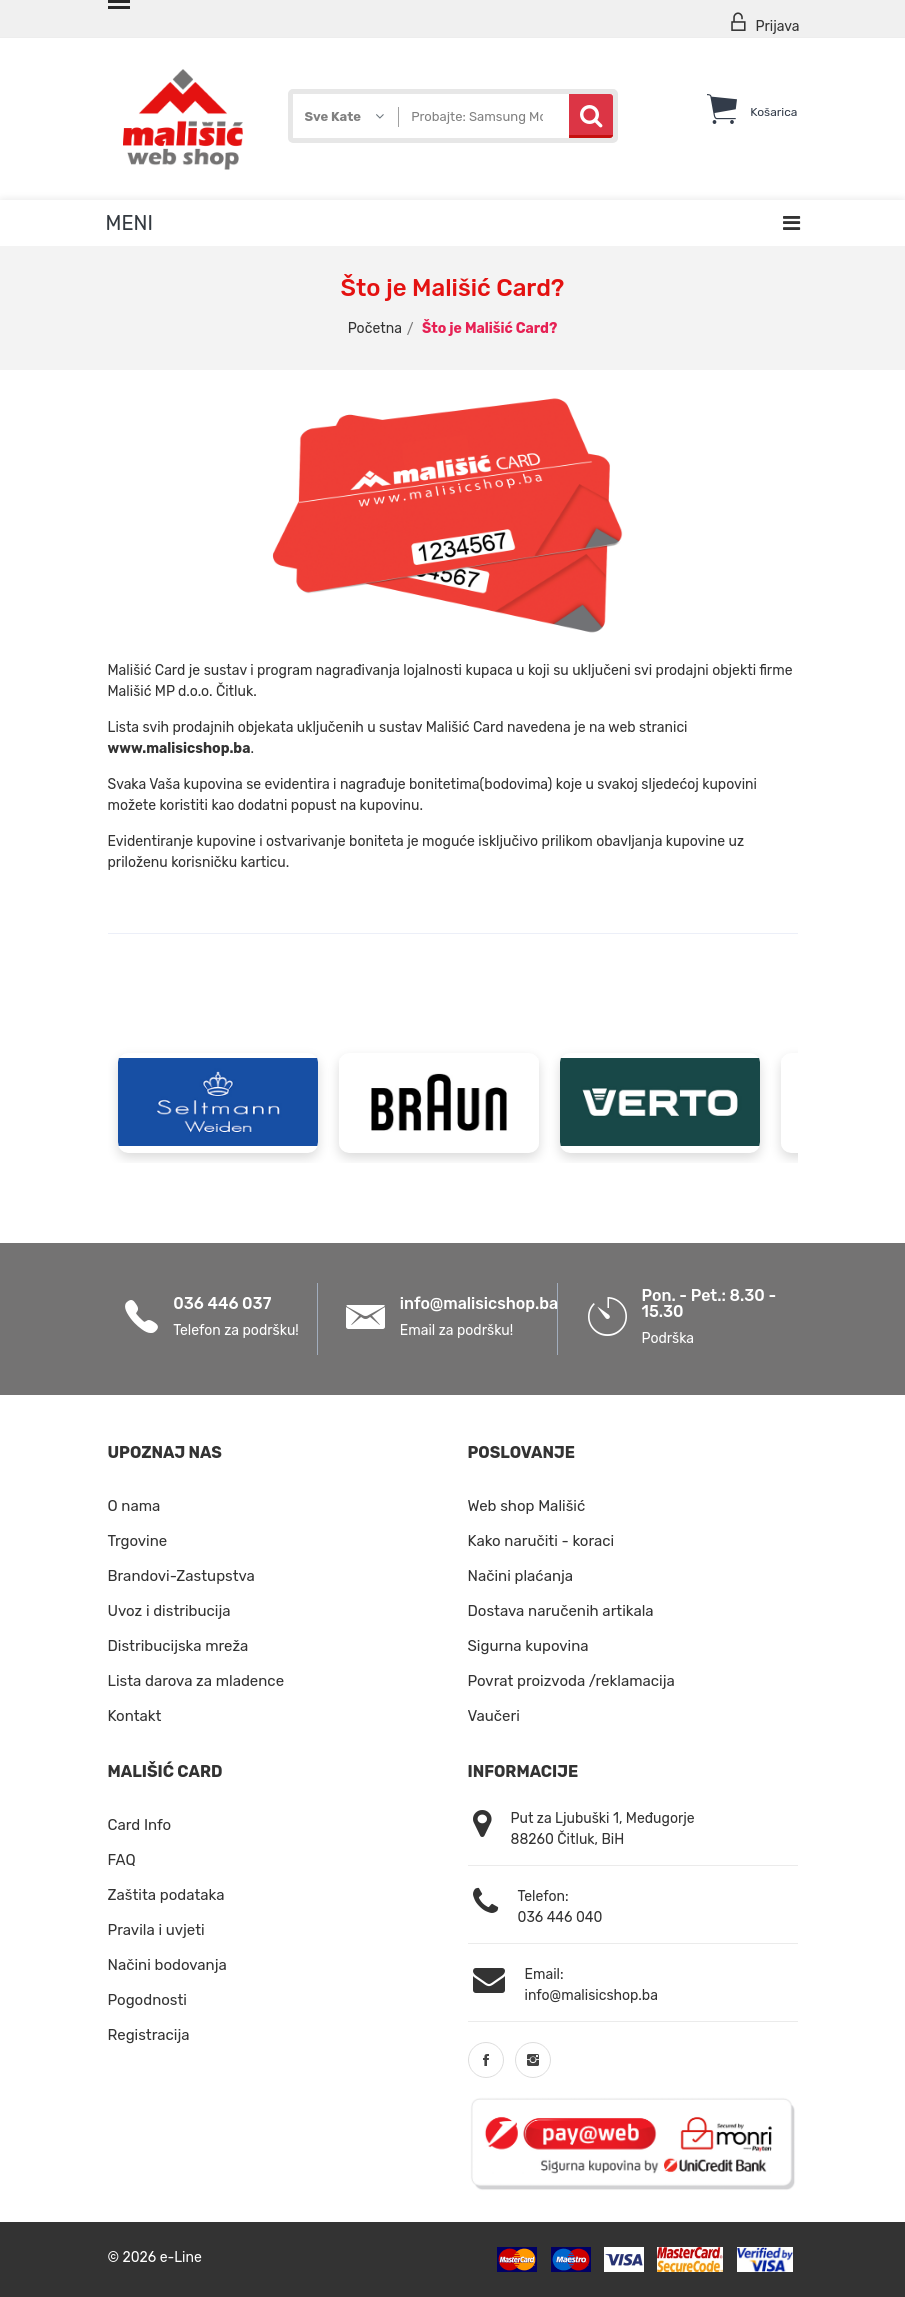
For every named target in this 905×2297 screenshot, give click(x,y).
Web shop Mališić (527, 1506)
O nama (134, 1506)
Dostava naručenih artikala (561, 1611)
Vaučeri (494, 1716)
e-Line (181, 2257)
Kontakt (135, 1716)
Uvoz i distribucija (169, 1611)
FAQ (122, 1860)
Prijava (764, 23)
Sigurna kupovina (528, 1646)
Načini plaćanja (521, 1576)
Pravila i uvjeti (156, 1930)
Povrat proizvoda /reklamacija (571, 1681)
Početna (375, 328)
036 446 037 (222, 1303)
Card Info (140, 1825)
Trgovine (138, 1541)
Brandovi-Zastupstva (181, 1576)
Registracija (149, 2035)
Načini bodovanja (167, 1965)
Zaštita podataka (166, 1895)
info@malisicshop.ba (479, 1303)
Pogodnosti (147, 2000)
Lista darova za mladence (196, 1681)
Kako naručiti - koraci (541, 1541)
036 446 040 (560, 1917)
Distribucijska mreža (178, 1646)
